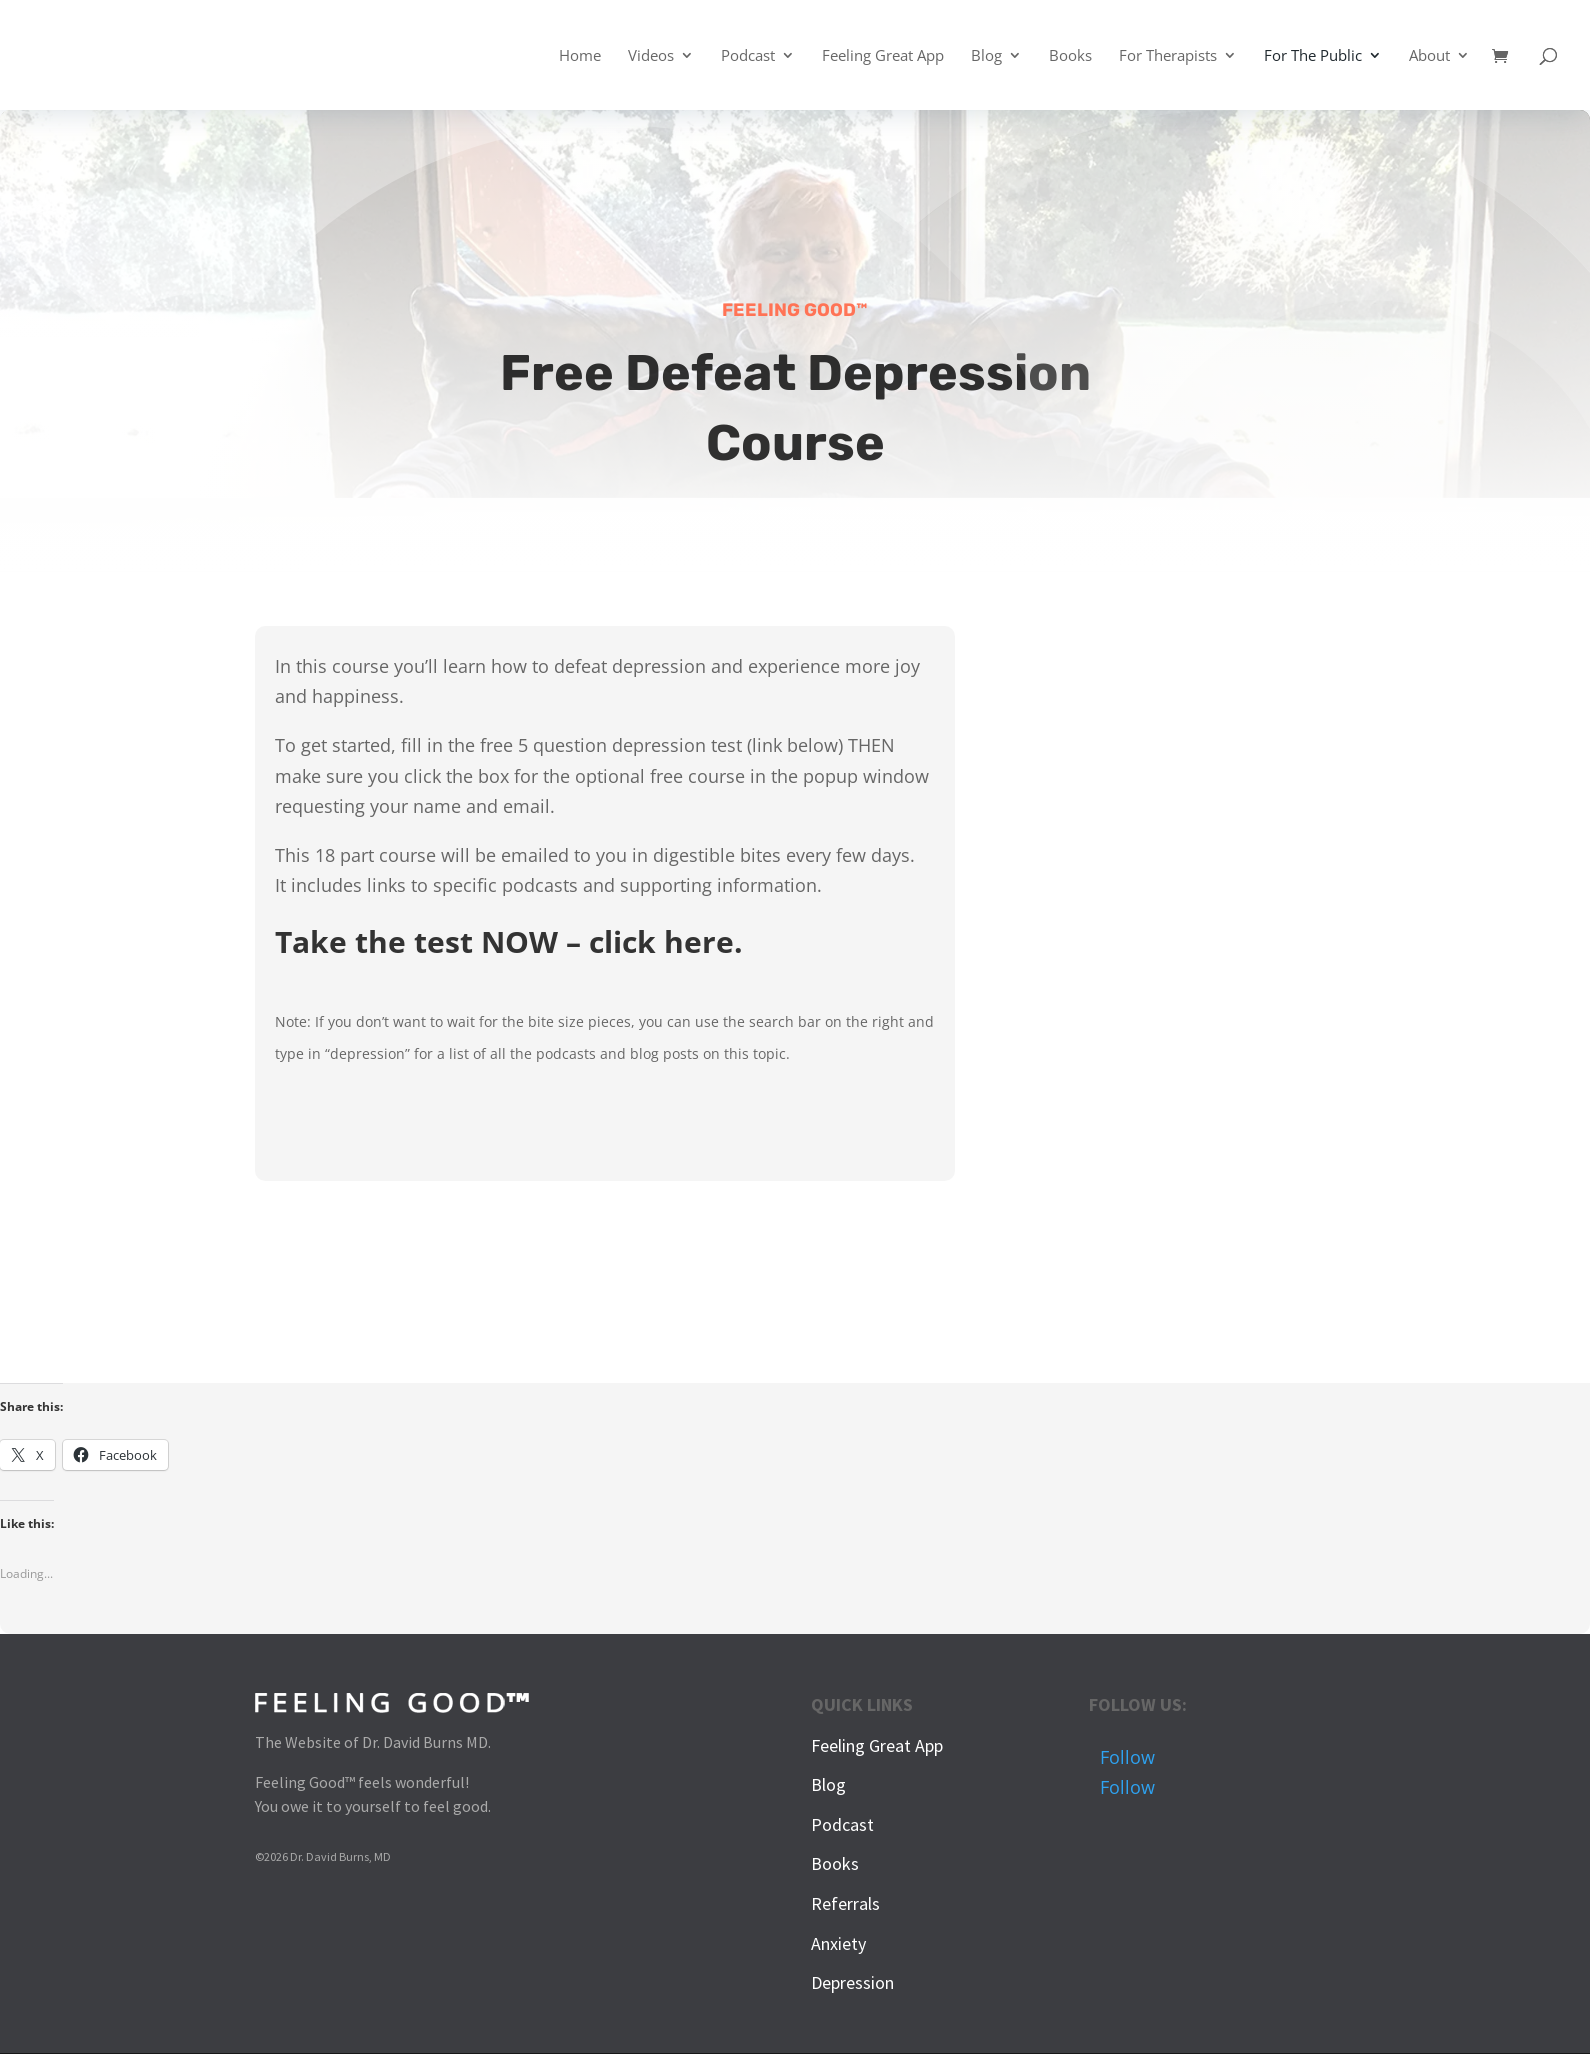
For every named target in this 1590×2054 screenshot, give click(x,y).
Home (580, 56)
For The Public (1313, 56)
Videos (651, 56)
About (1429, 56)
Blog (986, 56)
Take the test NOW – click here (504, 941)
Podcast (748, 56)
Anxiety (838, 1943)
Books (1070, 56)
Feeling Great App (883, 56)
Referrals (845, 1903)
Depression (852, 1982)
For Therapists (1168, 56)
